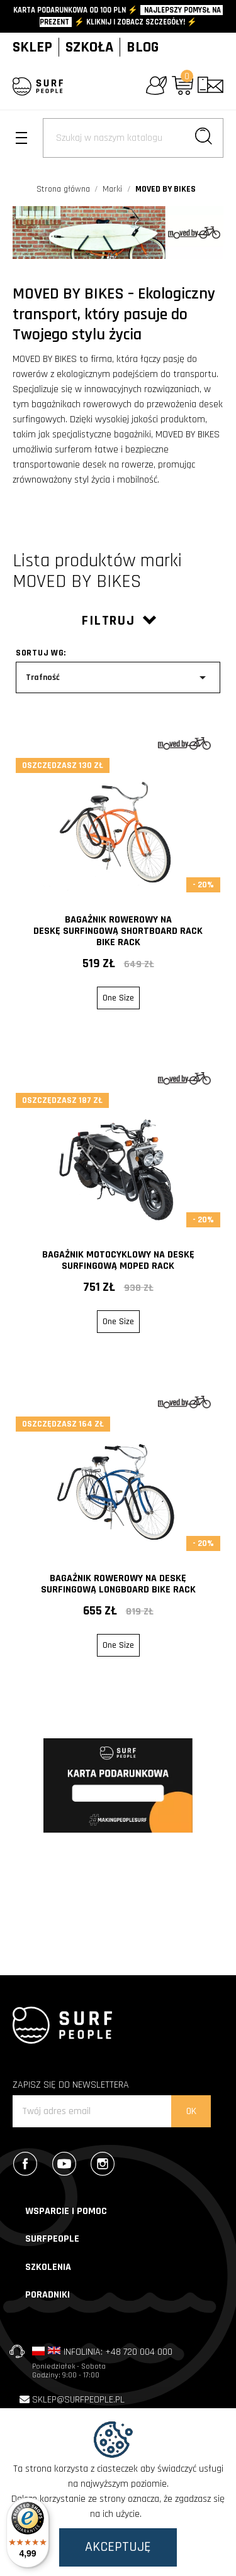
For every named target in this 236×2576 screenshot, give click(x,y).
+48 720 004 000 (138, 2352)
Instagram (105, 2164)
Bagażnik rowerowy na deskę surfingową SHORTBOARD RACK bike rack (118, 931)
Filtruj (118, 621)
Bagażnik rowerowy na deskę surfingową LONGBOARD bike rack (118, 1584)
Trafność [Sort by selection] (118, 677)
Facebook (28, 2164)
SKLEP (32, 47)
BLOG (142, 47)
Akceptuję (118, 2547)
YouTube (67, 2164)
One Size (118, 998)
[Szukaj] (133, 138)
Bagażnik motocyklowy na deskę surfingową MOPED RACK (118, 1260)
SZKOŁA (89, 47)
